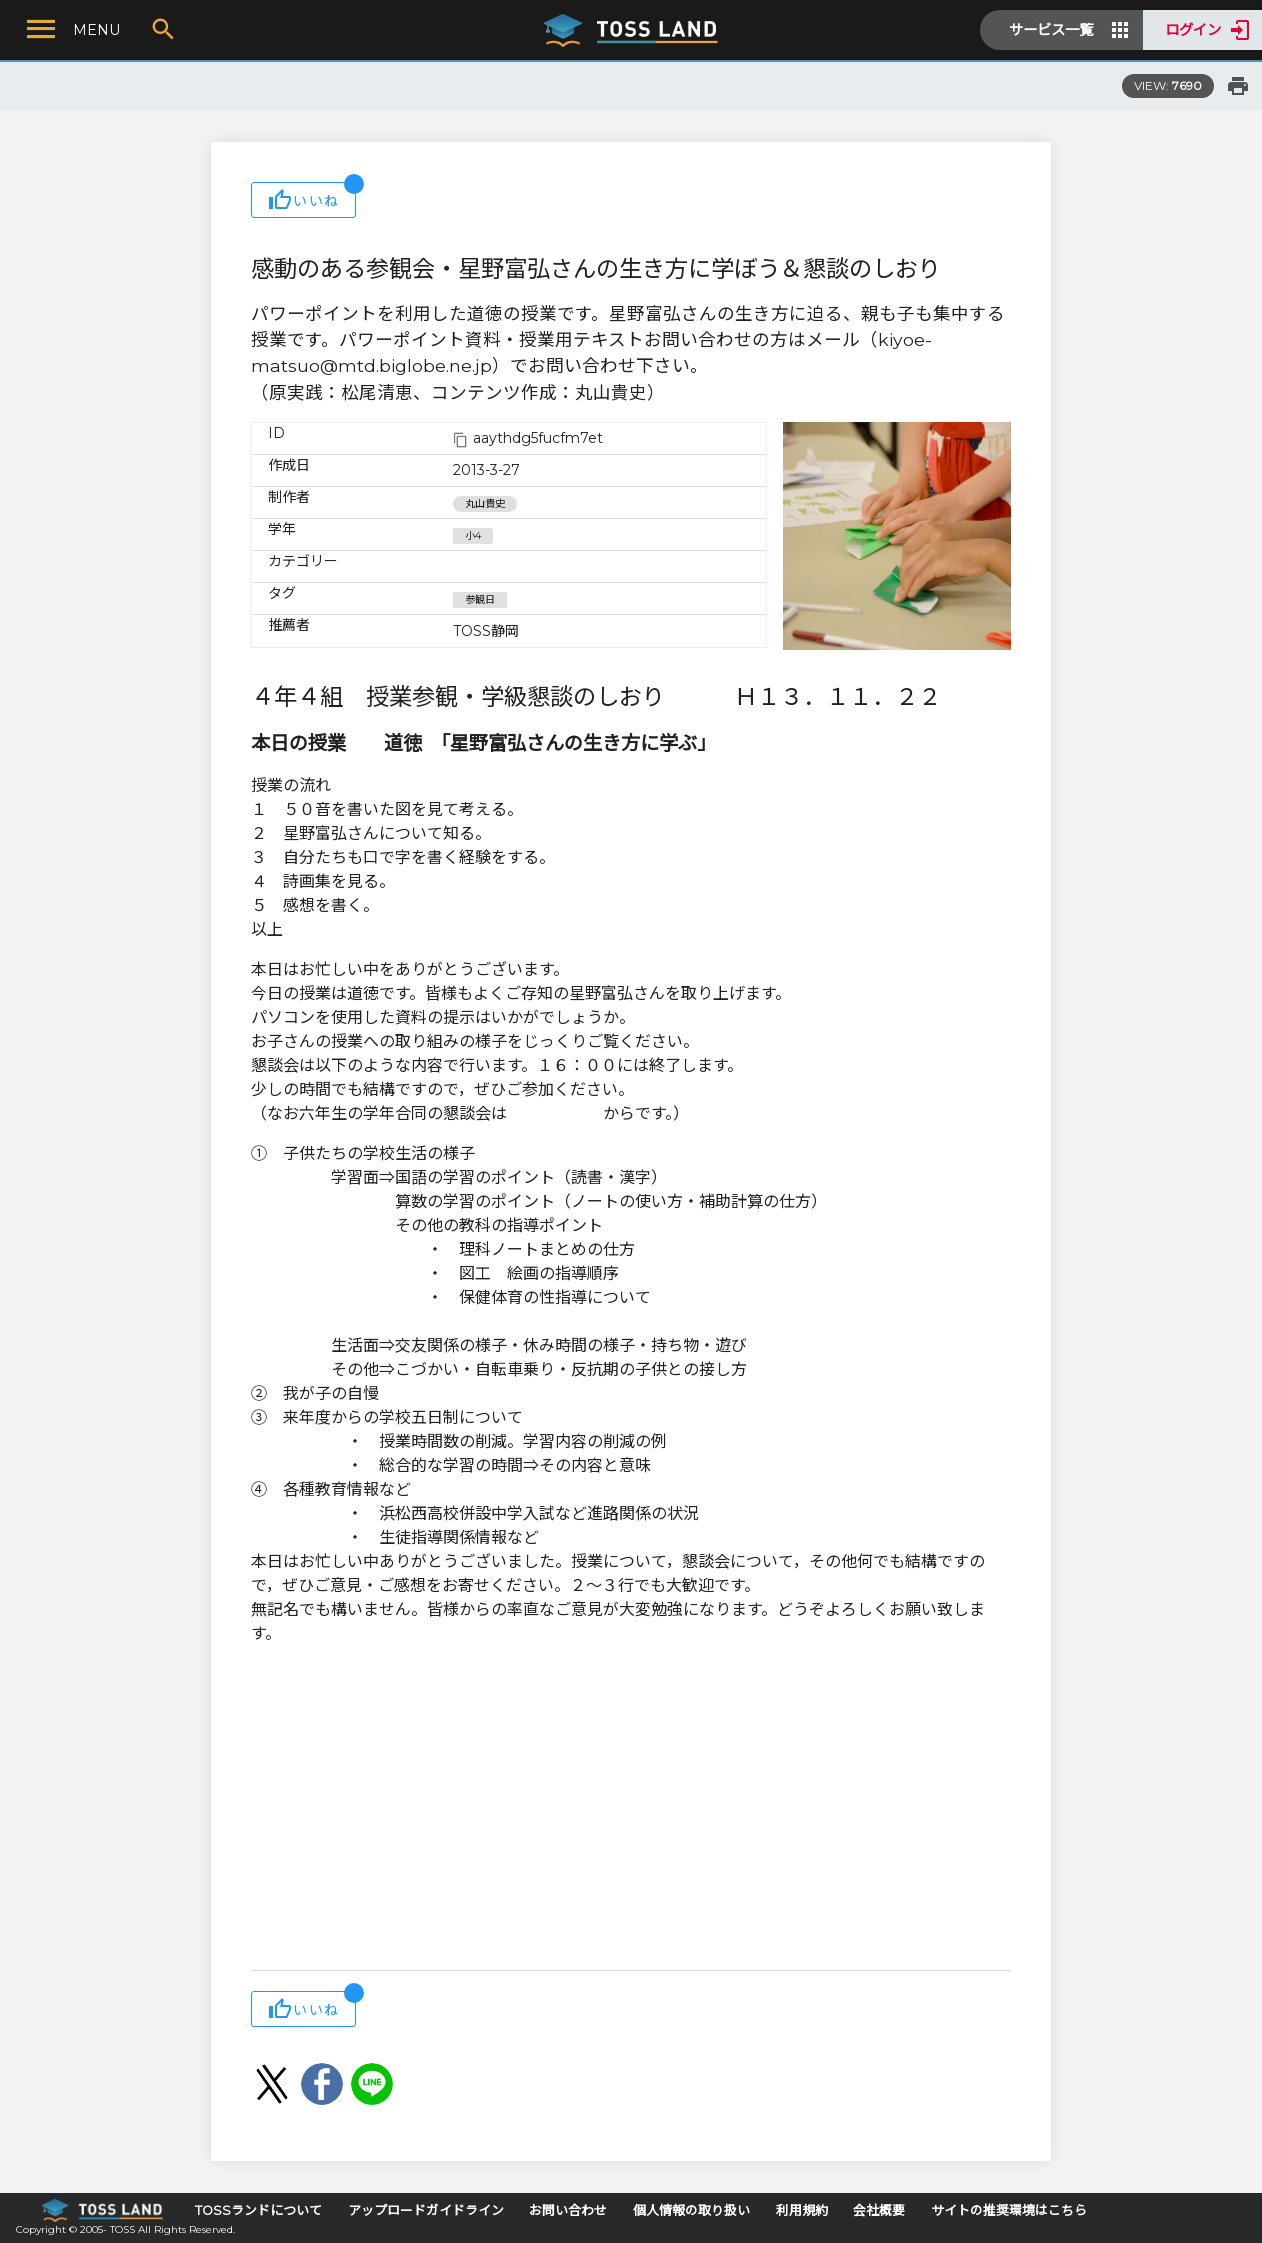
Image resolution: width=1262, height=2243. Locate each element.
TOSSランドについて (258, 2210)
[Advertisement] (631, 1810)
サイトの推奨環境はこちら (1009, 2210)
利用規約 (802, 2210)
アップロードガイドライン (426, 2210)
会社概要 (879, 2210)
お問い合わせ (568, 2210)
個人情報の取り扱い (691, 2210)
